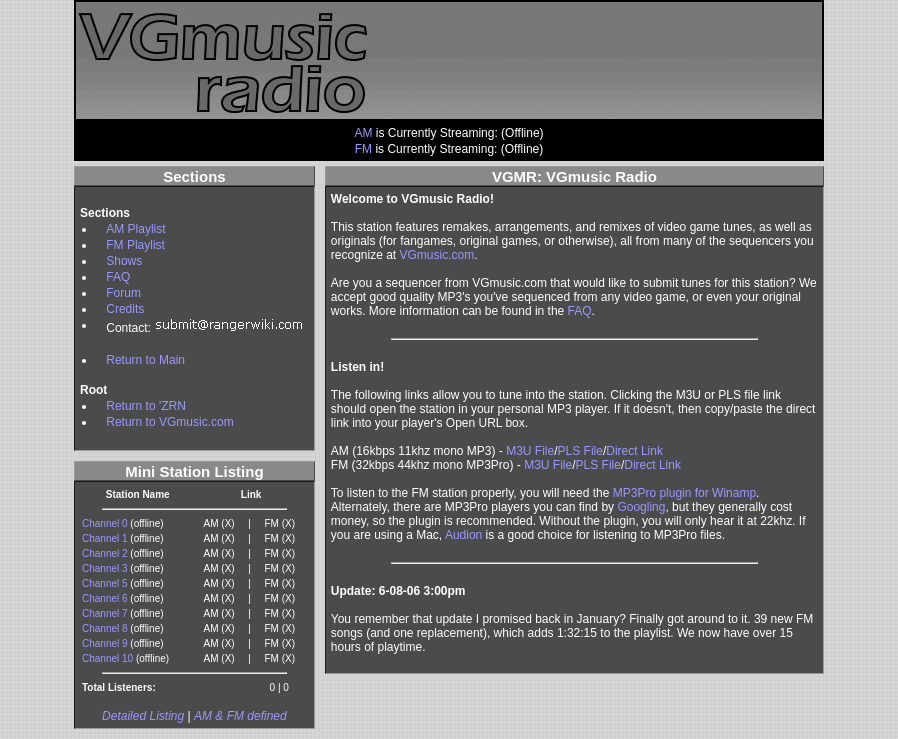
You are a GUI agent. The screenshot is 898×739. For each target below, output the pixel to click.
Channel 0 (105, 523)
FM (363, 149)
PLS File (580, 451)
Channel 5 (105, 583)
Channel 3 (105, 568)
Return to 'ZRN (146, 406)
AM (363, 133)
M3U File (530, 451)
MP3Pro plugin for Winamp (684, 493)
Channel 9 (105, 643)
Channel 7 (105, 613)
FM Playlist (135, 245)
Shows (124, 261)
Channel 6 (105, 598)
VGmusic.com (437, 255)
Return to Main (145, 360)
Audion (463, 535)
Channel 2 (105, 553)
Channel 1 (105, 538)
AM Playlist (135, 229)
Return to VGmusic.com (169, 422)
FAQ (118, 277)
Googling (641, 507)
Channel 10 (107, 658)
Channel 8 (105, 628)
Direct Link (634, 451)
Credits (125, 309)
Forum (123, 293)
